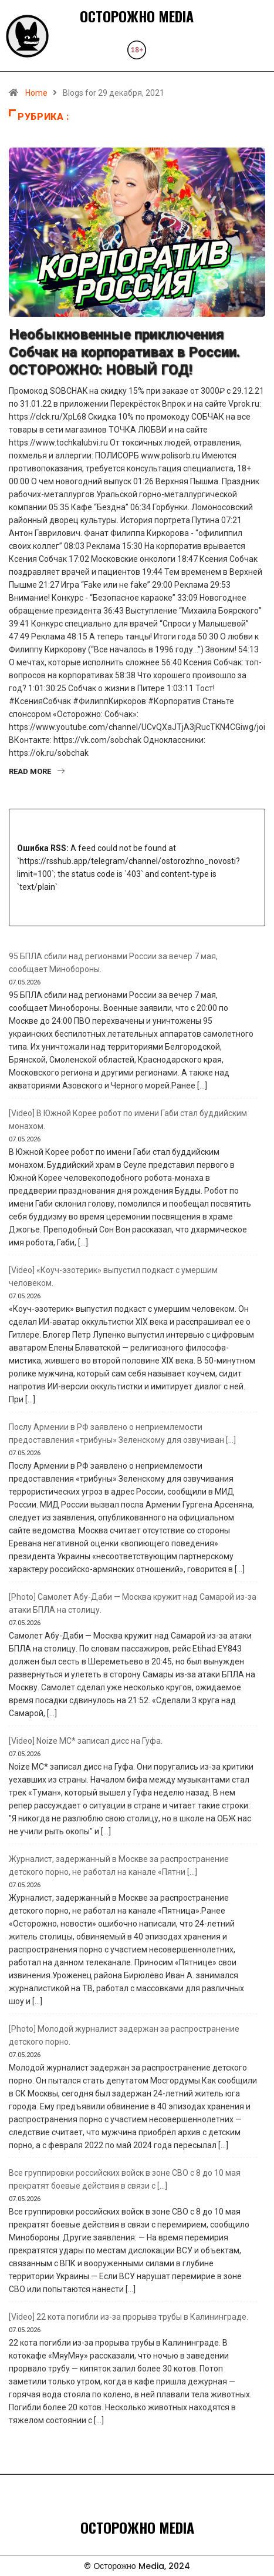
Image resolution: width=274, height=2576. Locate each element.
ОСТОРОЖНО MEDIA (137, 15)
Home (36, 93)
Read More (37, 771)
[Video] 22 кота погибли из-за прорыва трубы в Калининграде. (128, 2317)
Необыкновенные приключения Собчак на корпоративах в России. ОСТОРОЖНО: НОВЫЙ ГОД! (124, 352)
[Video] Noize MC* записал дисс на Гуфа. (86, 1741)
